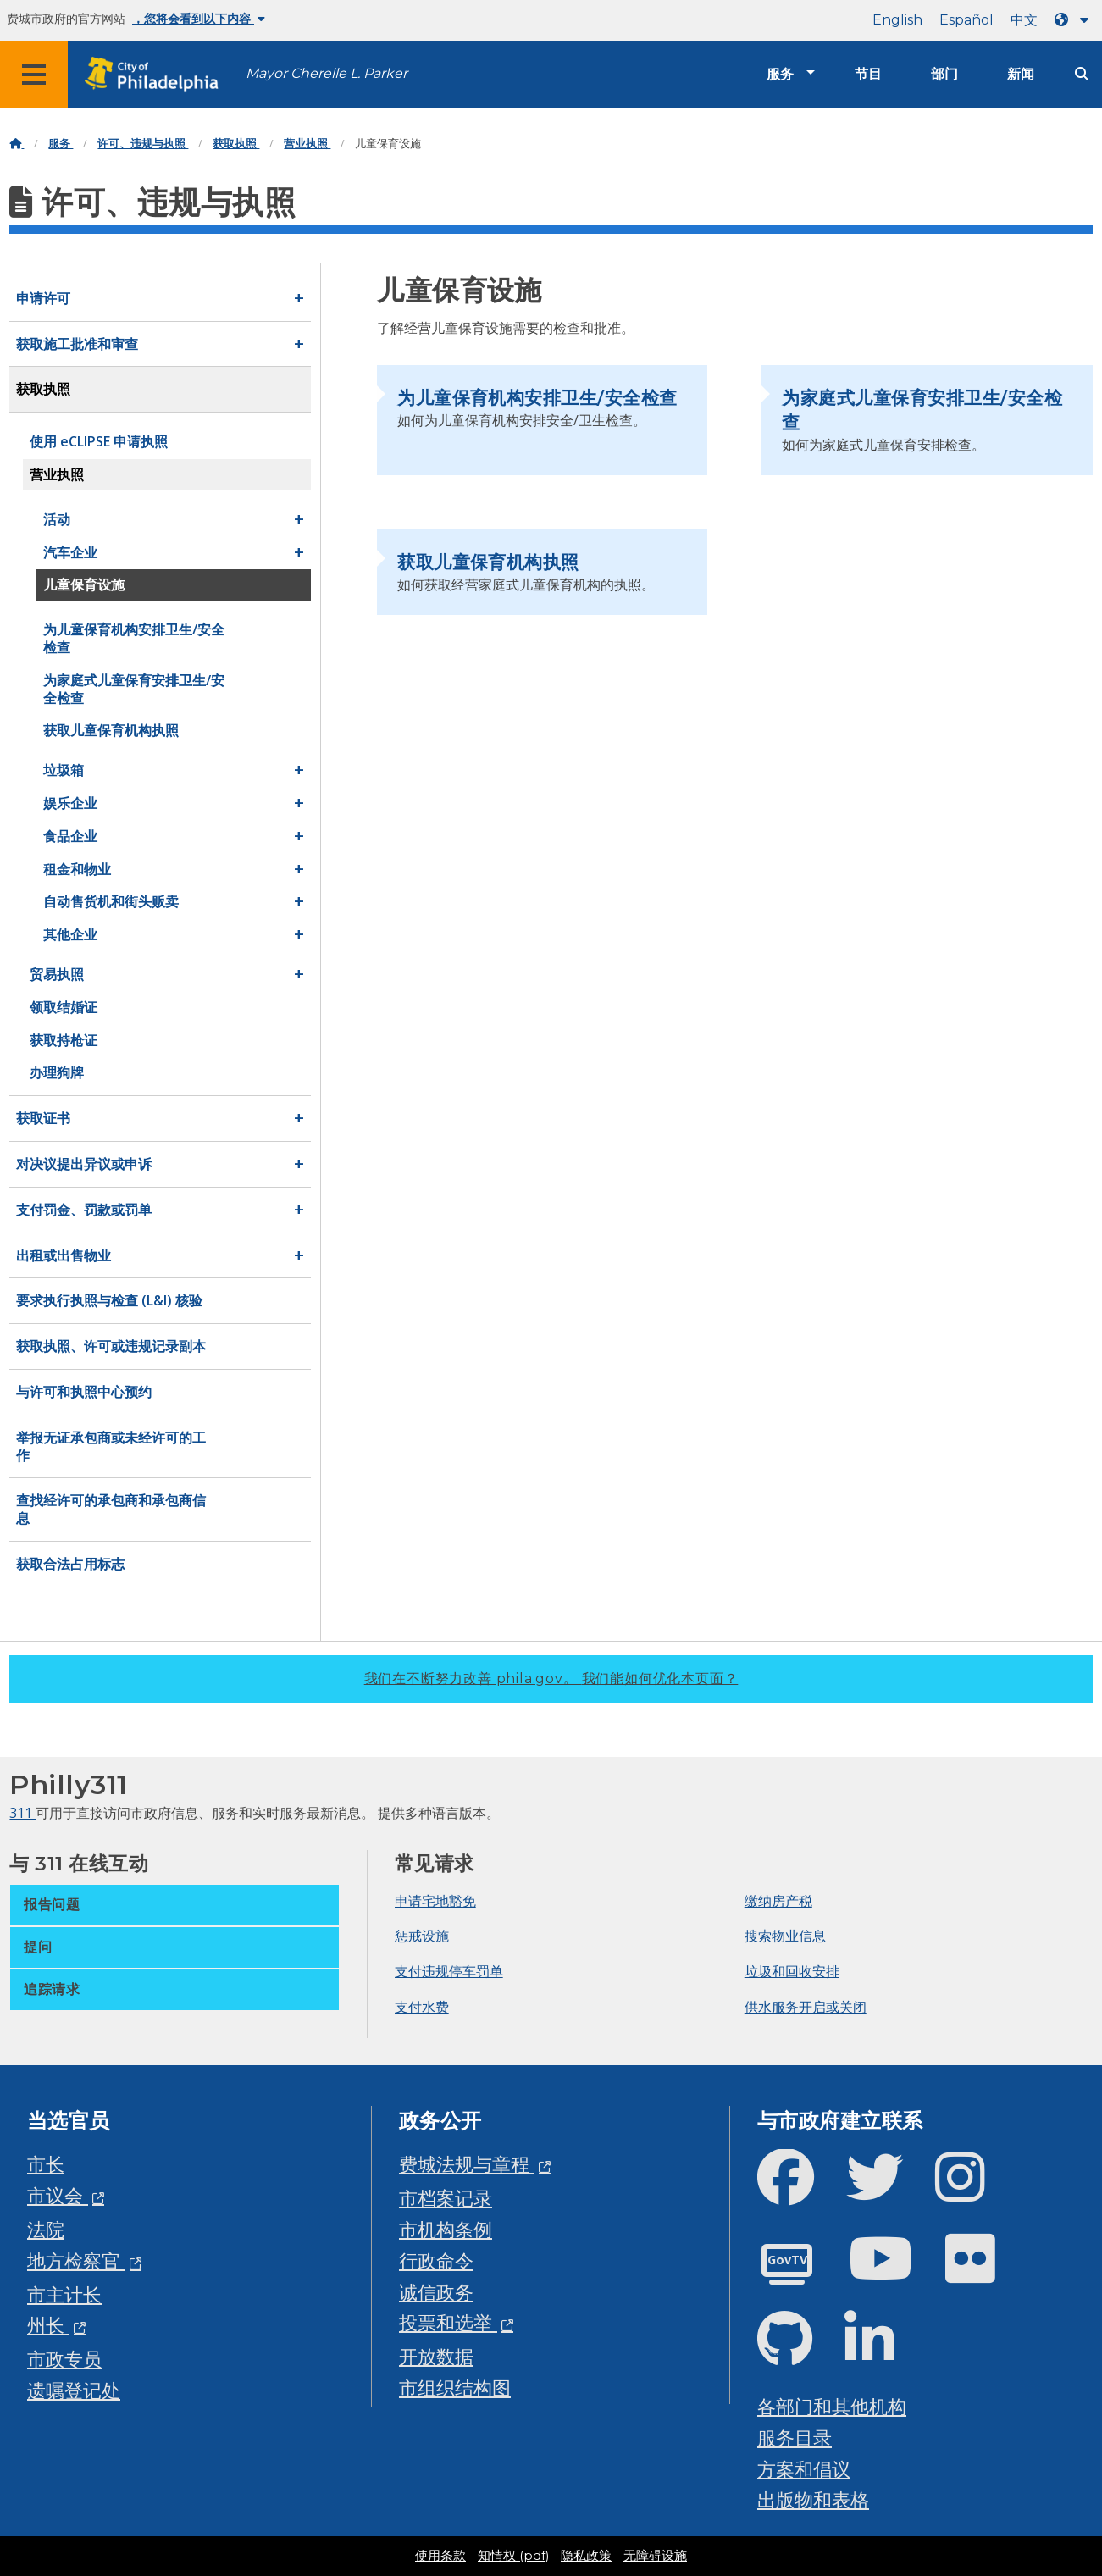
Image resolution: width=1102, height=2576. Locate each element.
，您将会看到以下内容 (198, 18)
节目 (868, 74)
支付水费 (422, 2006)
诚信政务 (436, 2292)
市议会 (57, 2195)
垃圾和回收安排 (792, 1971)
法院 (45, 2229)
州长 (48, 2325)
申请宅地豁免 (435, 1901)
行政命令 (436, 2260)
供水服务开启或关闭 (806, 2006)
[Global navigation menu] (34, 74)
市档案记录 (445, 2198)
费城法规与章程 (466, 2164)
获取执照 (236, 143)
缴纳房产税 (778, 1901)
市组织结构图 (455, 2387)
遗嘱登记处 (73, 2390)
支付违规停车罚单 (449, 1971)
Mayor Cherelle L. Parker (326, 73)
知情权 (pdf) (513, 2555)
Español (966, 20)
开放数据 (436, 2356)
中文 (1024, 20)
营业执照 (307, 143)
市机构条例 (445, 2229)
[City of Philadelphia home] (157, 75)
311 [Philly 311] (22, 1812)
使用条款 (440, 2555)
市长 (45, 2164)
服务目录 (794, 2437)
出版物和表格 (813, 2499)
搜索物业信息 (785, 1935)
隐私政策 (586, 2555)
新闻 (1020, 74)
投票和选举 (448, 2322)
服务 (780, 74)
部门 (944, 74)
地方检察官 (76, 2260)
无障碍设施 (655, 2555)
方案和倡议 (803, 2469)
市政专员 (64, 2359)
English (897, 20)
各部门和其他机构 (831, 2406)
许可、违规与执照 (142, 143)
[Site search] (1081, 74)
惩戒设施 (422, 1935)
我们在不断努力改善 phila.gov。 (551, 1678)
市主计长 (64, 2294)
